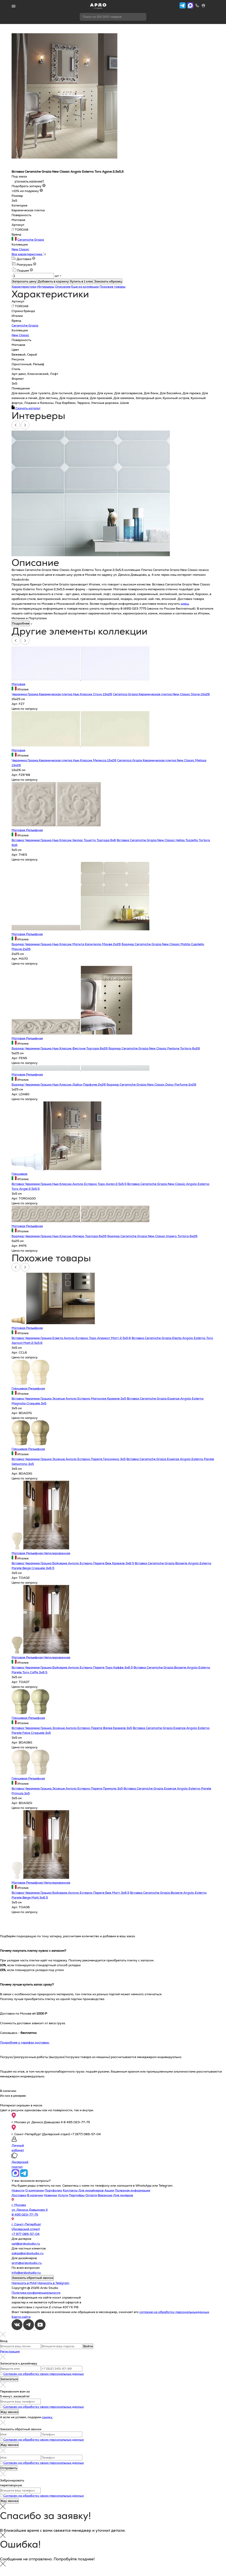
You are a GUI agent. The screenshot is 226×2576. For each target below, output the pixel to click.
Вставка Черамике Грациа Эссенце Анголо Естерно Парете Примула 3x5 (67, 1788)
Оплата (91, 2195)
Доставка (19, 2195)
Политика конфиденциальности (36, 2293)
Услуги (63, 2195)
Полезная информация (132, 2190)
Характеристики (24, 287)
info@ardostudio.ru (26, 2273)
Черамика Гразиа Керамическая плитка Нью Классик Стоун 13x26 (62, 694)
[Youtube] (40, 2329)
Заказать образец (108, 281)
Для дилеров (123, 2195)
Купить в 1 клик (81, 281)
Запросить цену (24, 281)
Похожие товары (112, 287)
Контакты (70, 2190)
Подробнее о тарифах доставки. (25, 2042)
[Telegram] (29, 2329)
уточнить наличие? (29, 181)
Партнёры (77, 2195)
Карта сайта (21, 2317)
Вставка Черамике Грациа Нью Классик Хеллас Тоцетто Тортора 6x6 (64, 840)
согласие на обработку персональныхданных (174, 2312)
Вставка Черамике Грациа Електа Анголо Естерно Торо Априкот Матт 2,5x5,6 (71, 1338)
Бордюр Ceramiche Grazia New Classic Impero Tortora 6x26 (152, 1236)
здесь (185, 604)
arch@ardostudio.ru (27, 2263)
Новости (18, 2190)
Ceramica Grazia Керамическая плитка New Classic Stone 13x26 (161, 694)
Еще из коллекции (85, 287)
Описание (62, 287)
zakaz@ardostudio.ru (27, 2253)
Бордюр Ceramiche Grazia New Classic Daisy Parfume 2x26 (151, 1084)
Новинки (50, 2195)
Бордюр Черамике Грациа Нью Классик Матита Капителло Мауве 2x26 (66, 944)
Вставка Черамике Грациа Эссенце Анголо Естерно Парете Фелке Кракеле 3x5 (72, 1728)
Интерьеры (45, 287)
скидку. (47, 2417)
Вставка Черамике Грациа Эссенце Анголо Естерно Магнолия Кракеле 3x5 (69, 1398)
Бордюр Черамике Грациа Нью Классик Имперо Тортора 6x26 (59, 1236)
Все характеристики (29, 254)
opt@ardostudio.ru (26, 2244)
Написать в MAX (24, 2283)
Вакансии (105, 2195)
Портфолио (53, 2190)
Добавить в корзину (53, 281)
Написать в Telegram (53, 2283)
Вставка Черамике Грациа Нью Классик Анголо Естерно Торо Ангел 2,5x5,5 (69, 1184)
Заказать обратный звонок (32, 2278)
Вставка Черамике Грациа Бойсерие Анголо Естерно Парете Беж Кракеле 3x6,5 (73, 1563)
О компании (34, 2190)
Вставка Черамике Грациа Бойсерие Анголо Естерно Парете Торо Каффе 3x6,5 (72, 1667)
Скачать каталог (26, 408)
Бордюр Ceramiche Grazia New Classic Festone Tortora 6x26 (154, 1048)
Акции (109, 2190)
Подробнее (20, 623)
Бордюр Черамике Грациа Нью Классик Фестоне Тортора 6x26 (60, 1048)
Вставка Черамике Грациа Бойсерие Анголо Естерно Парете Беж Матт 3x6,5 (70, 1893)
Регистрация (10, 2351)
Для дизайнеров (91, 2190)
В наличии (35, 2195)
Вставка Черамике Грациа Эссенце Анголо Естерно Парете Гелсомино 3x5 (69, 1459)
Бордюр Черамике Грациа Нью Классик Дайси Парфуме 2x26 (59, 1084)
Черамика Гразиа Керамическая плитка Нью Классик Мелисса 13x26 (64, 760)
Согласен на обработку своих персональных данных (43, 2374)
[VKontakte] (17, 2329)
